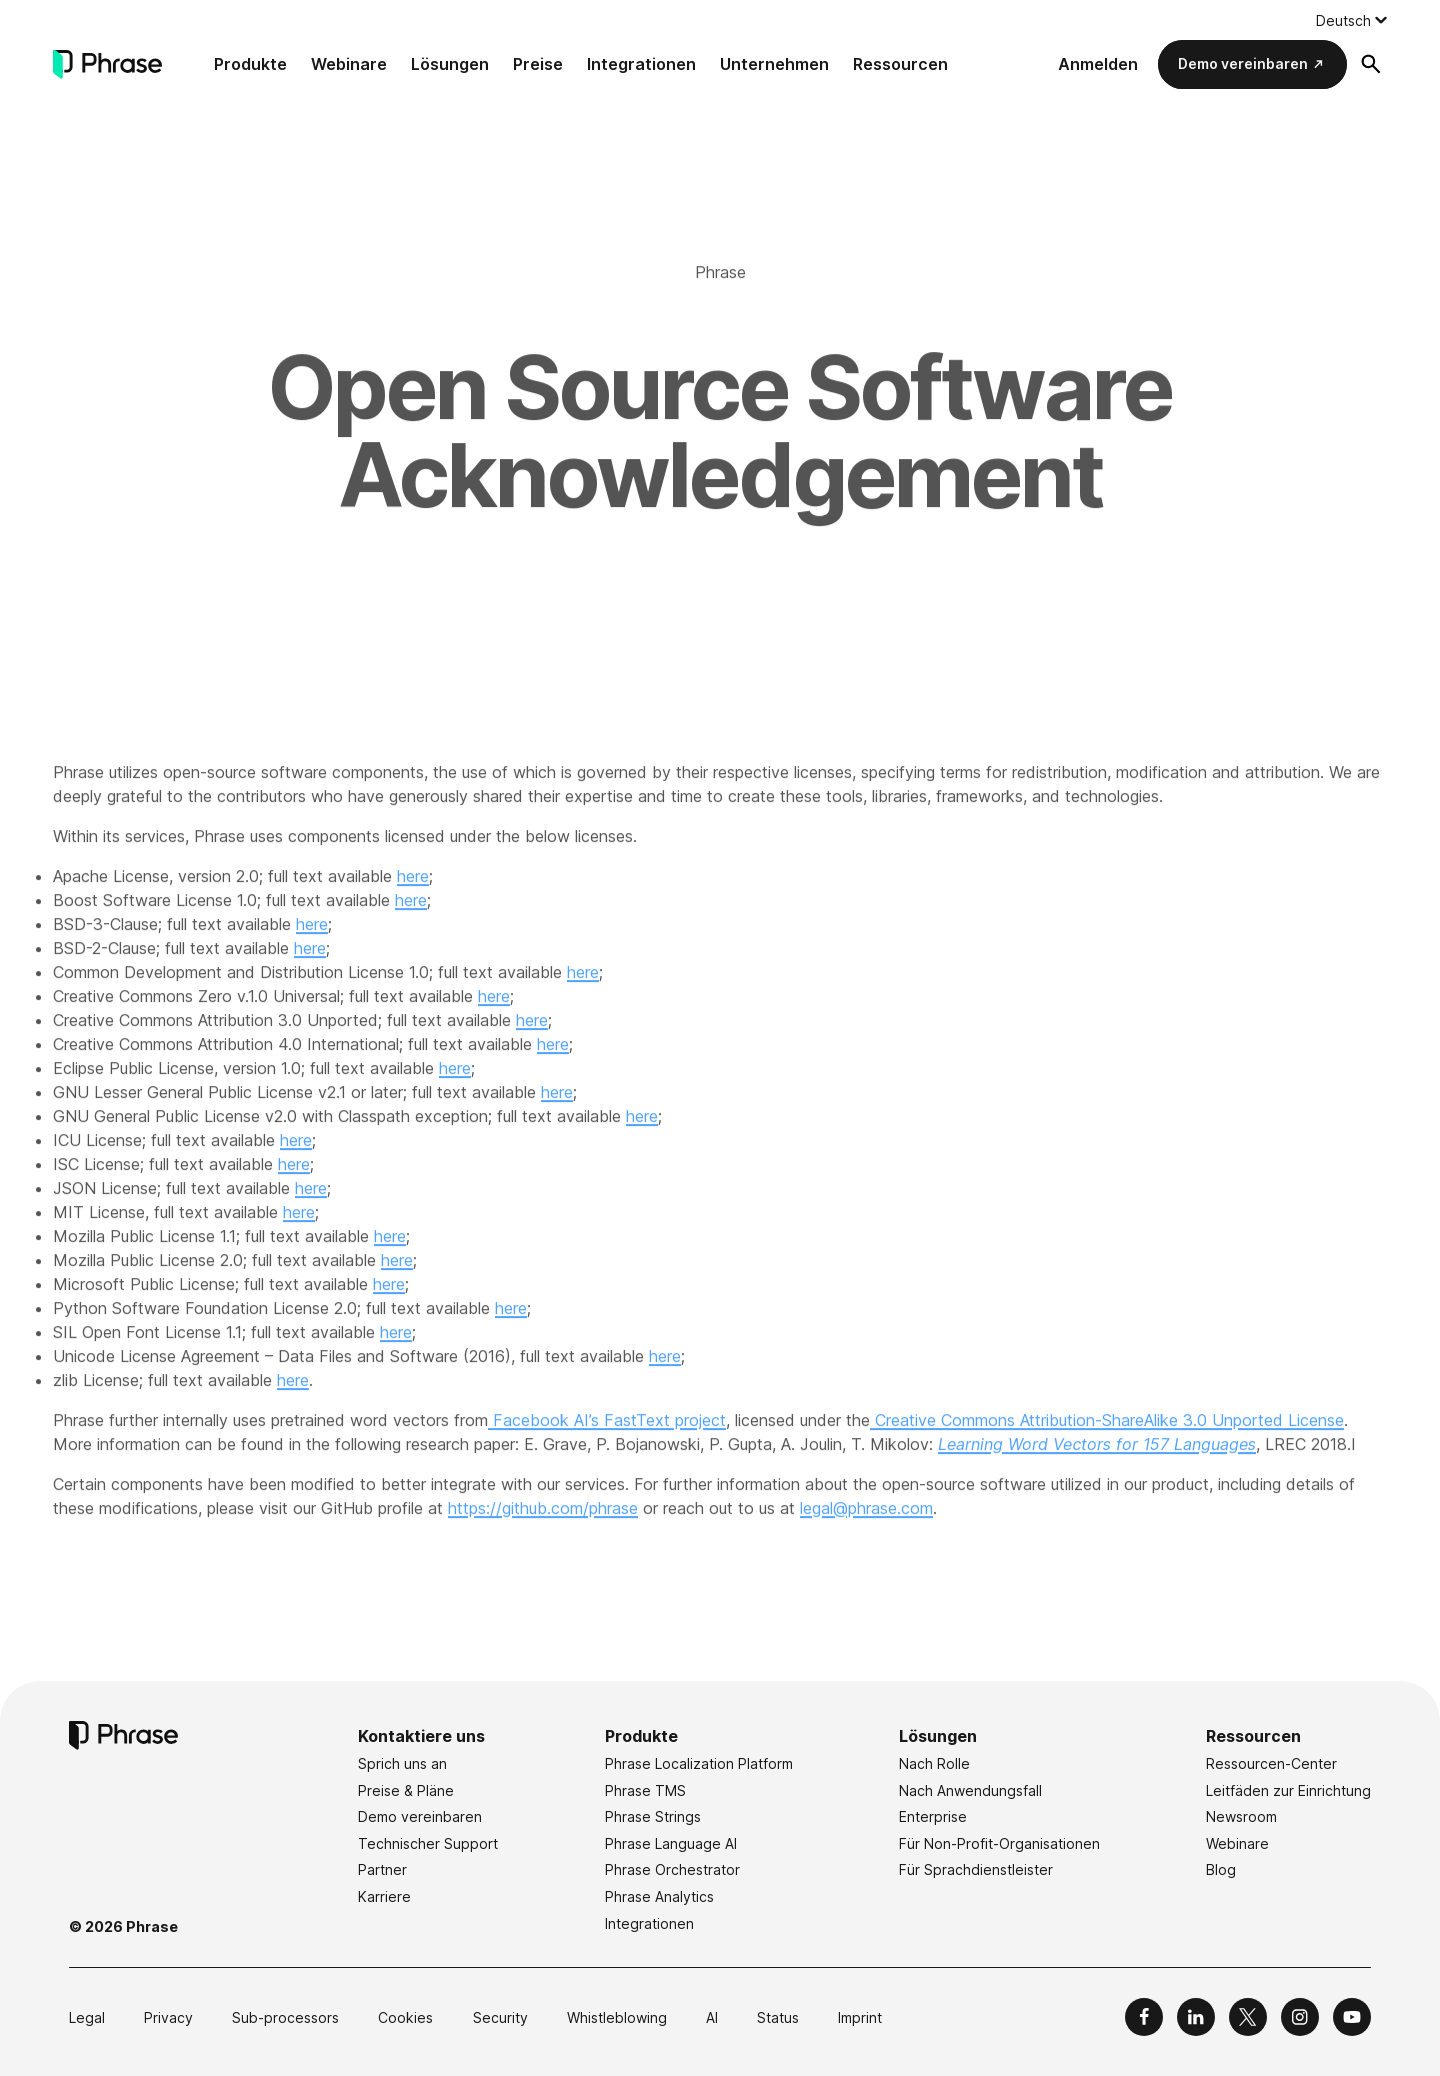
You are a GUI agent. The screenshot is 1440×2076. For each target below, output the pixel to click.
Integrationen (641, 64)
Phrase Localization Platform (699, 1763)
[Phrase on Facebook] (1144, 2017)
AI (712, 2017)
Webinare (349, 64)
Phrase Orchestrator (672, 1869)
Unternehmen (774, 64)
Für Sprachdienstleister (976, 1869)
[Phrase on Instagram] (1300, 2017)
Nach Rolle (934, 1763)
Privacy (168, 2017)
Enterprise (933, 1816)
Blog (1221, 1869)
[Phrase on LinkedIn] (1196, 2017)
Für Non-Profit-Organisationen (999, 1843)
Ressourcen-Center (1271, 1763)
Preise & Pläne (406, 1790)
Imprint (860, 2017)
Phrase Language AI (671, 1843)
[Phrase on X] (1248, 2017)
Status (778, 2017)
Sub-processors (285, 2017)
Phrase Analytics (659, 1896)
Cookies (405, 2017)
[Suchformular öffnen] (1371, 64)
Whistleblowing (617, 2017)
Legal (87, 2017)
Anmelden (1098, 64)
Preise (538, 64)
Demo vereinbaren (1243, 63)
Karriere (384, 1896)
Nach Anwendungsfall (970, 1790)
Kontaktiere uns (421, 1736)
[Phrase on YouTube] (1352, 2017)
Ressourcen (900, 64)
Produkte (250, 64)
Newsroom (1241, 1816)
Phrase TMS (645, 1790)
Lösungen (450, 64)
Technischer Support (428, 1843)
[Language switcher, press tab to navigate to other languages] (1351, 20)
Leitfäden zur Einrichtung (1288, 1790)
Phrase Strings (653, 1816)
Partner (382, 1869)
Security (500, 2017)
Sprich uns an (402, 1763)
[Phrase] (107, 64)
